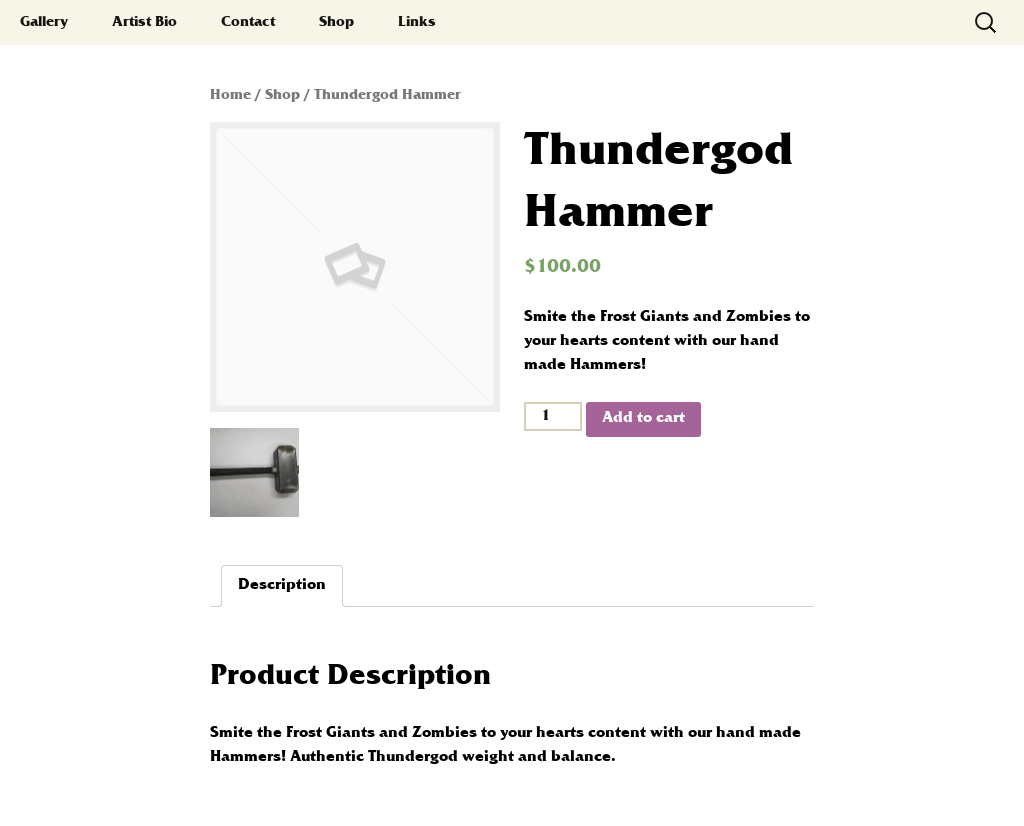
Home (230, 95)
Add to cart (643, 418)
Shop (336, 22)
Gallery (44, 22)
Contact (248, 22)
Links (417, 22)
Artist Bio (144, 22)
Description (282, 585)
